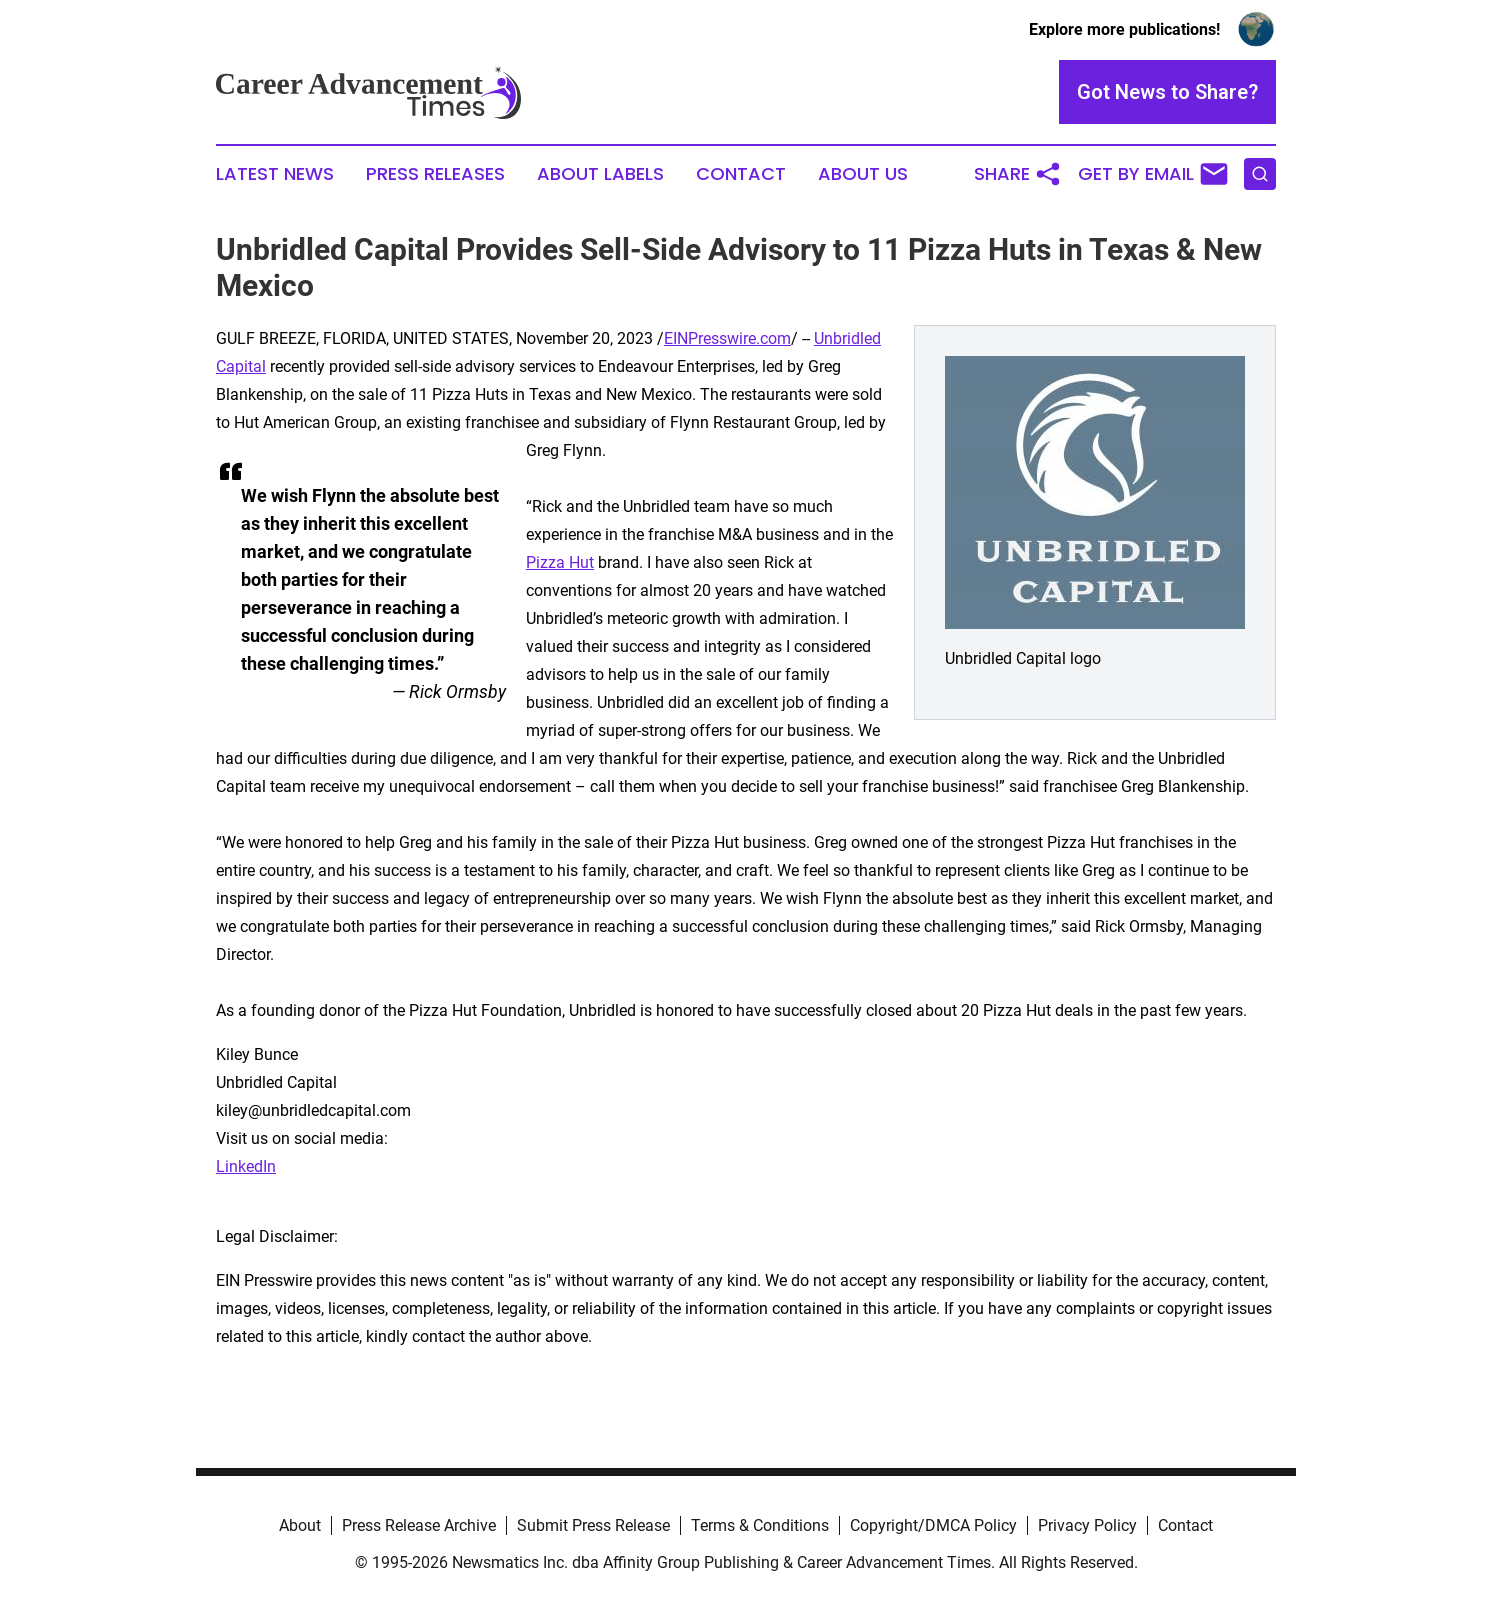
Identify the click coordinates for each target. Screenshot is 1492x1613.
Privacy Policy (1087, 1525)
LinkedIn (246, 1166)
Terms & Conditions (760, 1525)
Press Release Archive (419, 1525)
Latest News (275, 174)
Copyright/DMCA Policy (933, 1525)
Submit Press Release (593, 1525)
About (300, 1525)
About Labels (600, 174)
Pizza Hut (560, 562)
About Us (863, 174)
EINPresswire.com (727, 338)
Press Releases (435, 174)
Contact (741, 174)
